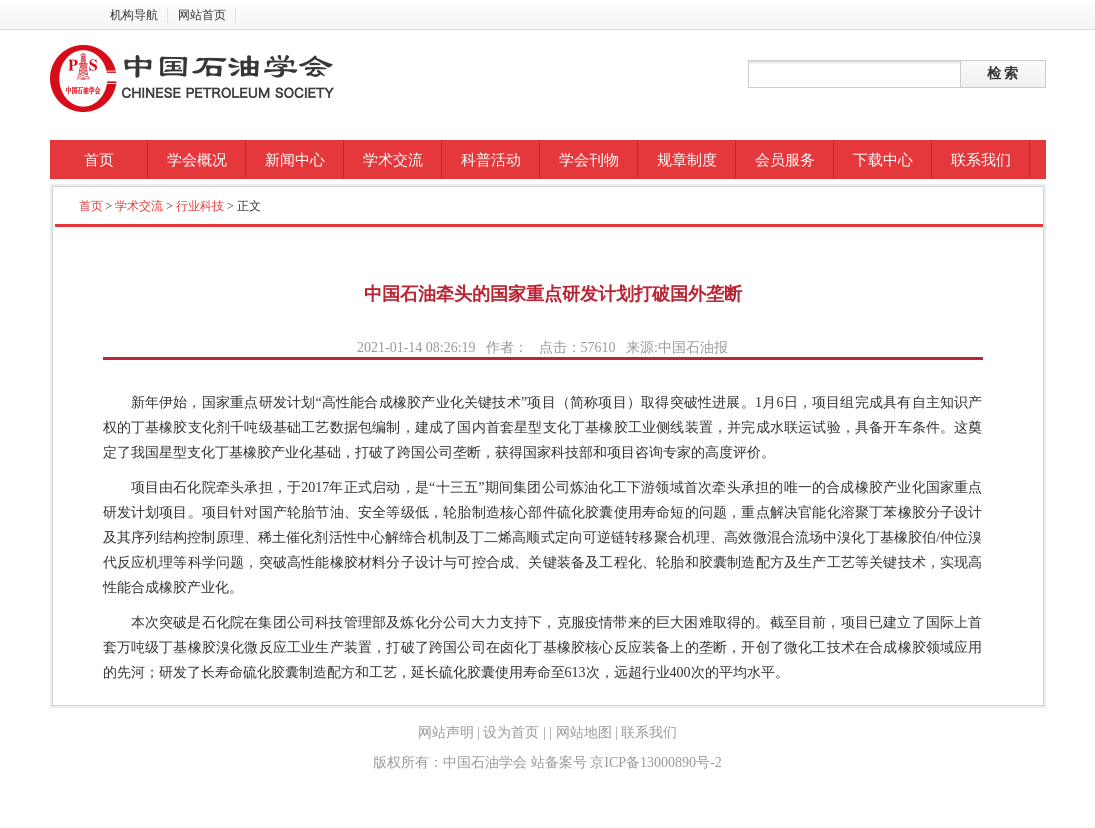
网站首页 (202, 15)
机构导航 (134, 15)
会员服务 (785, 160)
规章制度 (687, 160)
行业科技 (200, 206)
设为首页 (511, 732)
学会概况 (197, 160)
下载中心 (883, 160)
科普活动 (491, 160)
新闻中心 (295, 160)
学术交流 (393, 160)
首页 (99, 160)
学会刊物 (589, 160)
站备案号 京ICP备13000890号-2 (626, 762)
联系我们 (981, 160)
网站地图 (583, 732)
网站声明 (446, 732)
